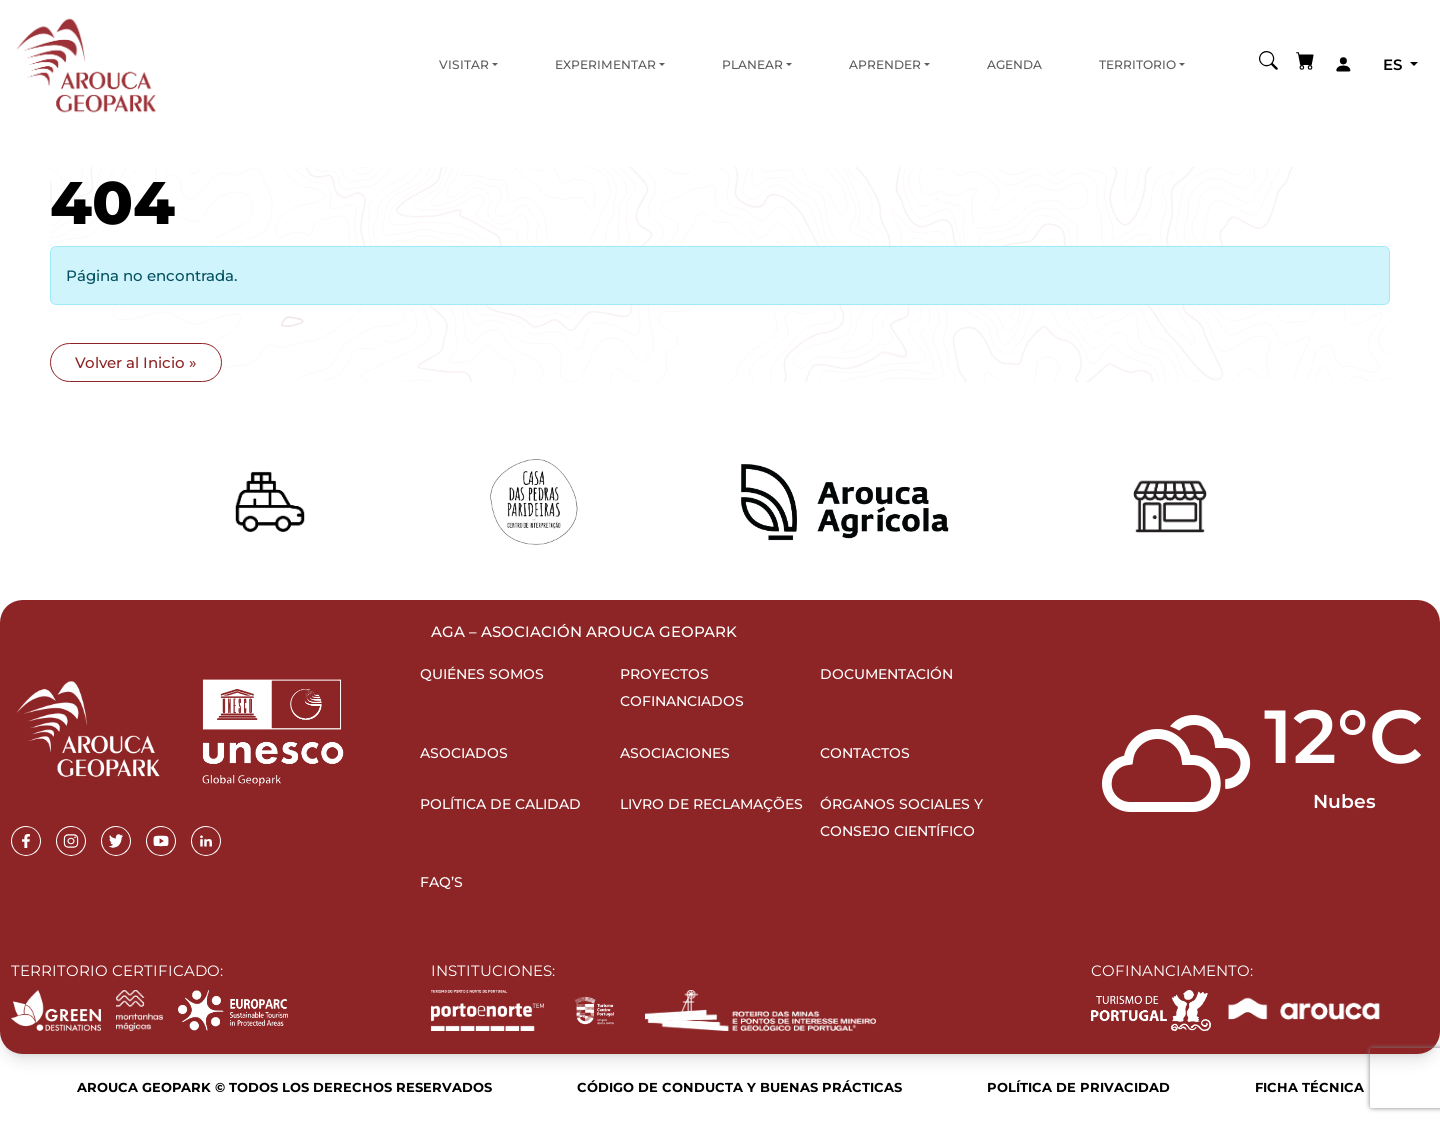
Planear (752, 64)
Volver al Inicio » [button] (136, 362)
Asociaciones (675, 753)
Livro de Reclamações (711, 804)
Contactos (865, 753)
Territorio (1137, 64)
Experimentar (605, 64)
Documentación (886, 674)
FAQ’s (441, 882)
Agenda (1014, 64)
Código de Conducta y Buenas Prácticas (739, 1087)
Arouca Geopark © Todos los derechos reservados (284, 1087)
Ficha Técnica (1309, 1087)
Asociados (464, 753)
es (1394, 64)
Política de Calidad (500, 804)
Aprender (885, 64)
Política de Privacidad (1078, 1087)
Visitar (464, 64)
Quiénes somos (482, 674)
